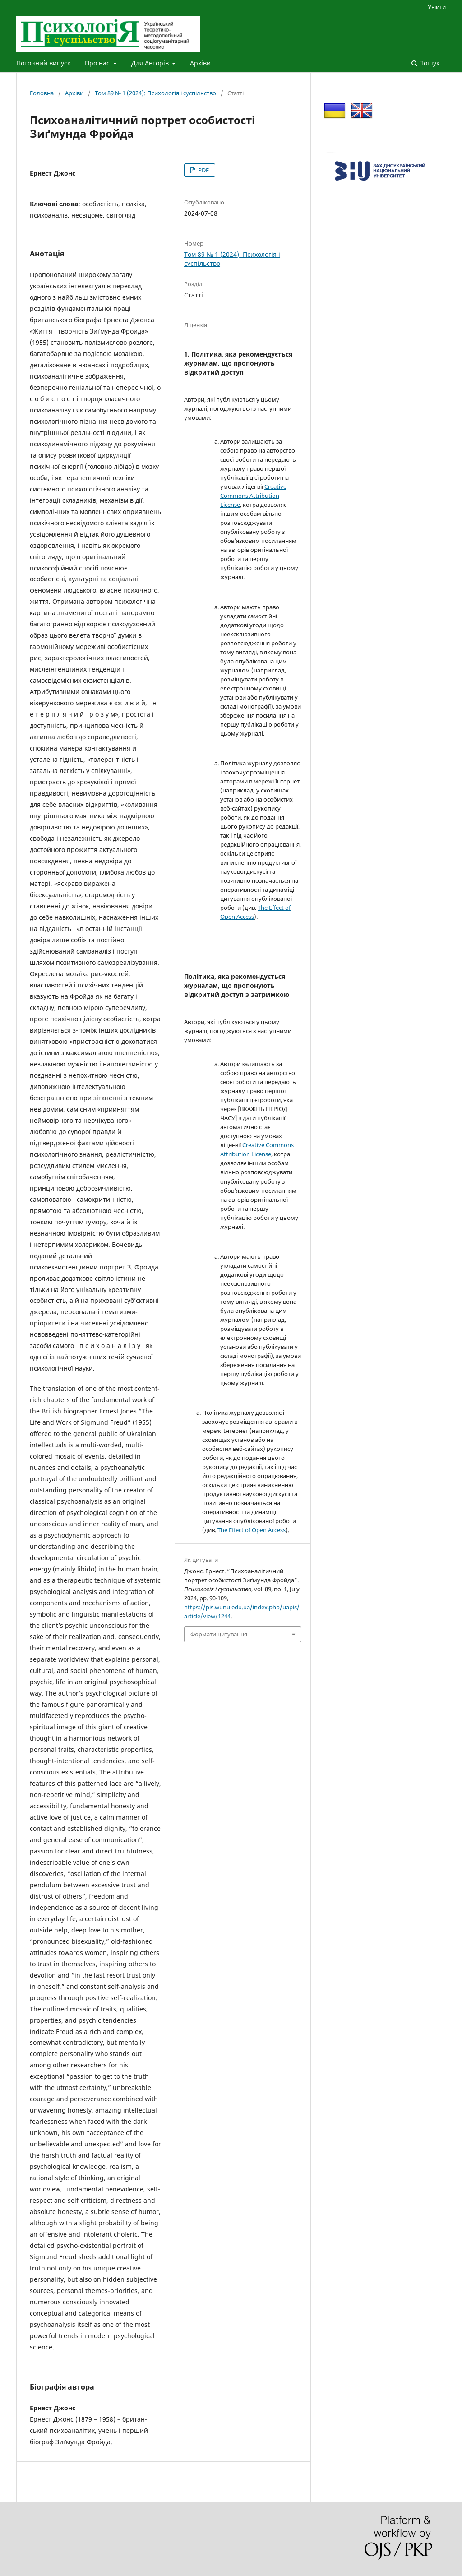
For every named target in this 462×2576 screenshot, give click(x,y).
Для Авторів (151, 63)
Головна (42, 93)
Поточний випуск (43, 63)
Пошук (425, 63)
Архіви (200, 63)
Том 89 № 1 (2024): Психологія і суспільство (155, 93)
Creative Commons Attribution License (253, 495)
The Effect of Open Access (251, 1530)
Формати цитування (218, 1634)
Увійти (437, 7)
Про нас (98, 63)
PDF (203, 170)
